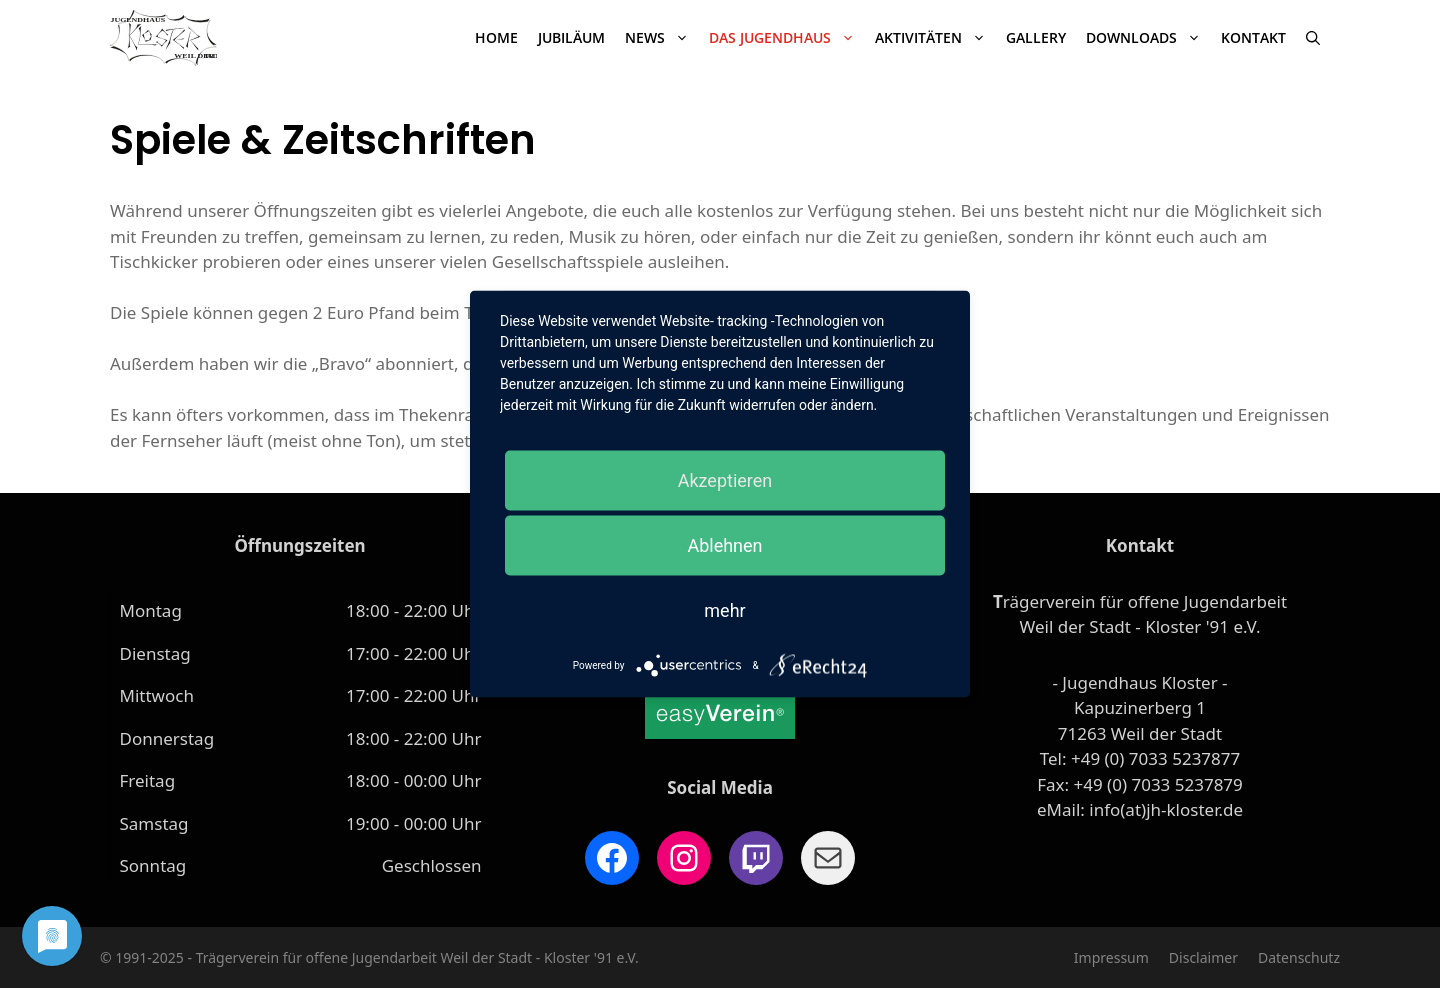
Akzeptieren (725, 480)
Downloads (1148, 38)
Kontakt (1253, 37)
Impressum (1111, 957)
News (662, 38)
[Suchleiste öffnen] (1313, 38)
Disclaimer (1203, 957)
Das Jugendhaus (787, 38)
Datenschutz (1299, 957)
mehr (724, 610)
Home (496, 37)
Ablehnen (724, 545)
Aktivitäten (935, 38)
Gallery (1036, 37)
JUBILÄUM (571, 37)
